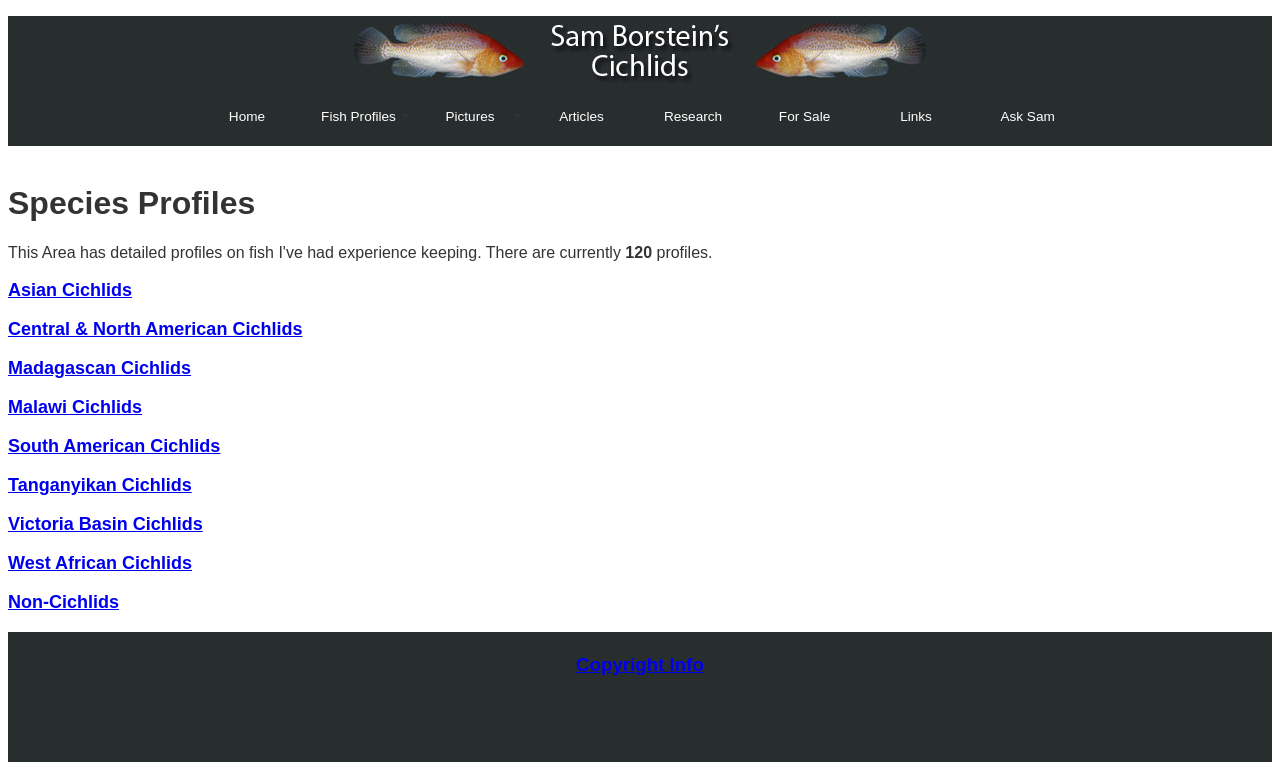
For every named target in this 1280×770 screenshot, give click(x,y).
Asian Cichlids (70, 290)
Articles (581, 116)
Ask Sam (1027, 116)
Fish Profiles (358, 116)
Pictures (469, 116)
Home (247, 116)
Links (916, 116)
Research (693, 116)
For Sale (804, 116)
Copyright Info (640, 664)
